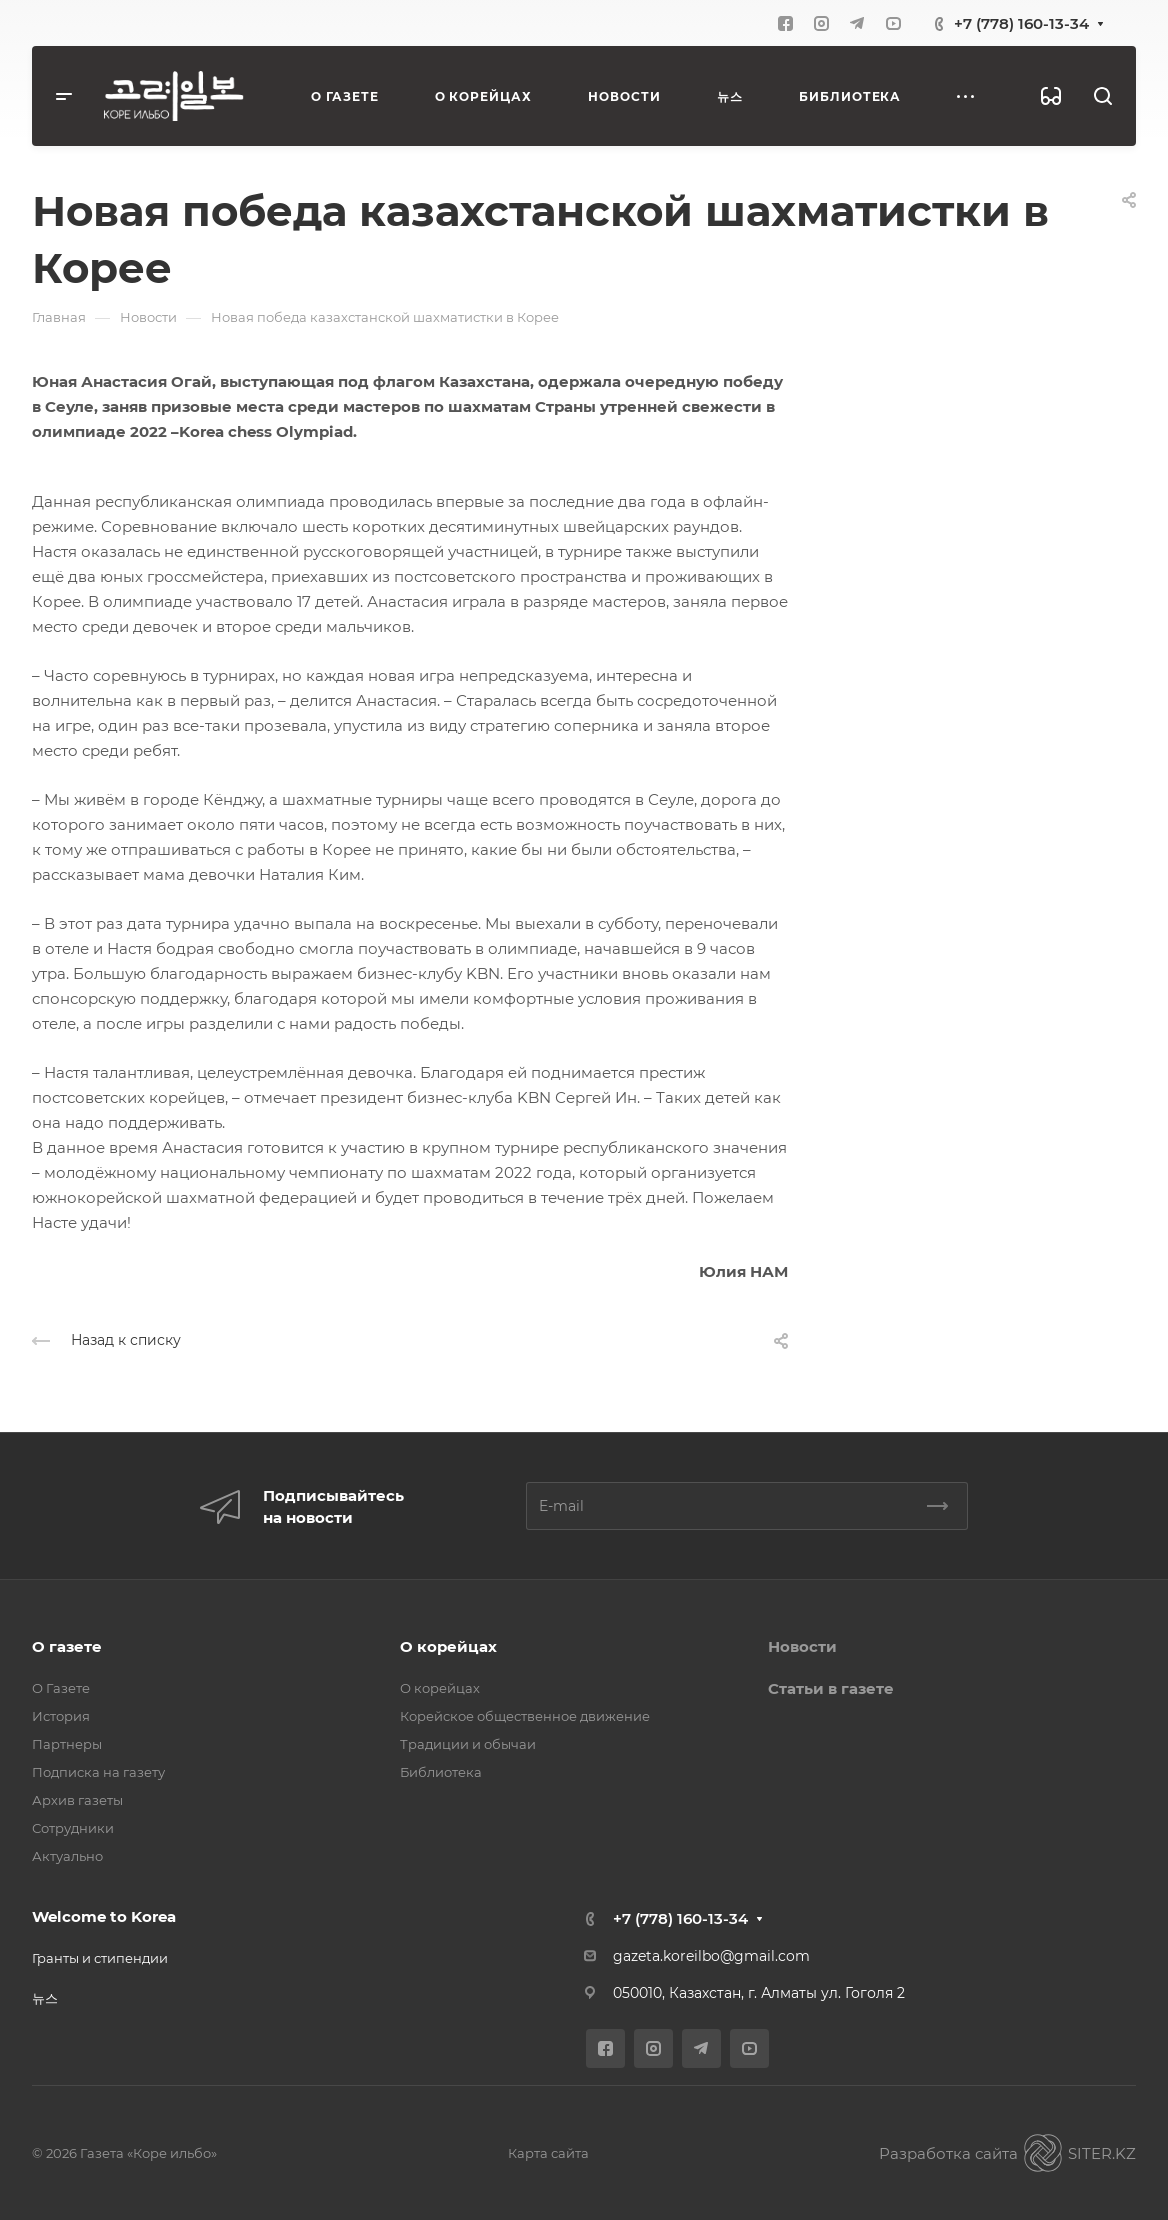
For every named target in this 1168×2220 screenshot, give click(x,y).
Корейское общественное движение (525, 1716)
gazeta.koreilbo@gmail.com (711, 1956)
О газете (67, 1646)
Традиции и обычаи (468, 1744)
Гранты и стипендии (100, 1958)
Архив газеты (77, 1800)
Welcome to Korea (104, 1916)
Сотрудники (73, 1828)
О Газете (61, 1688)
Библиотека (441, 1772)
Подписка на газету (98, 1772)
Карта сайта (548, 2153)
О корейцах (448, 1646)
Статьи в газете (831, 1688)
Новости (802, 1646)
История (61, 1716)
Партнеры (67, 1744)
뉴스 (45, 1998)
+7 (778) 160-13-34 (1021, 23)
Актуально (67, 1856)
